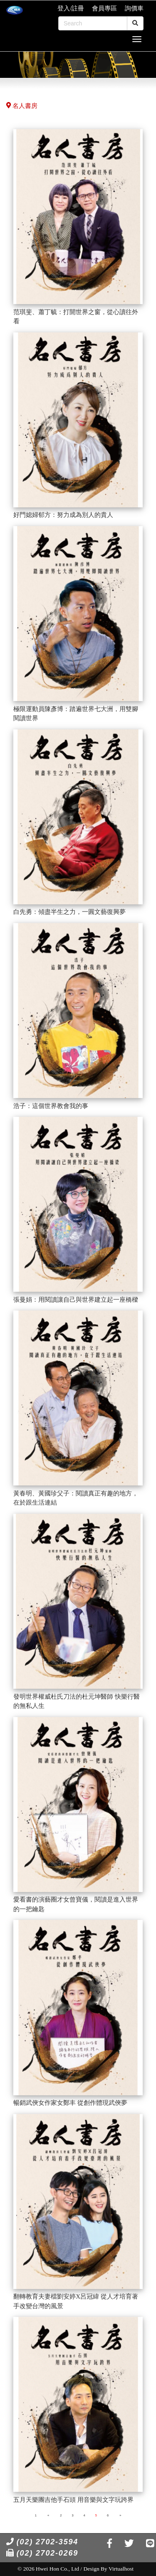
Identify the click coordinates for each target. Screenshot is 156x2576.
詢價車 (134, 8)
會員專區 (104, 8)
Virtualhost (121, 2569)
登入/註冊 (70, 8)
